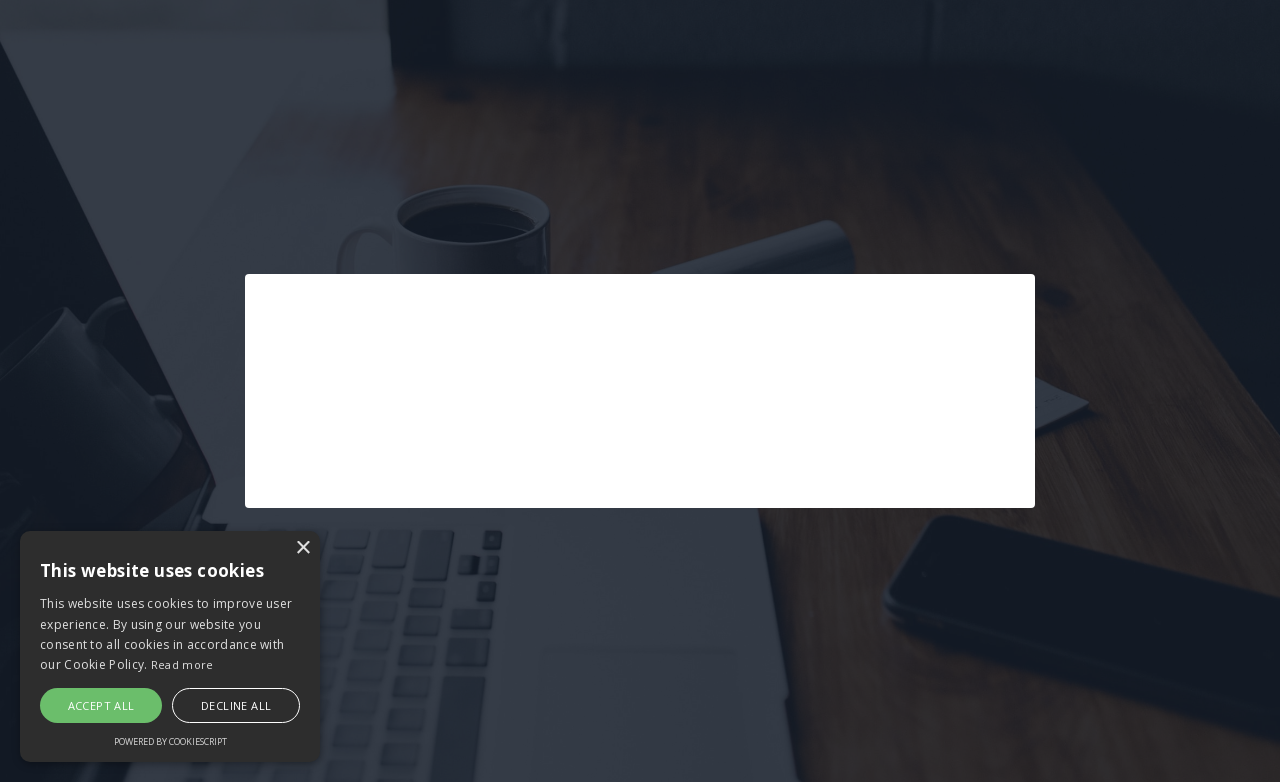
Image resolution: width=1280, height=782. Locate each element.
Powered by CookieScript (170, 741)
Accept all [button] (101, 705)
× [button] (302, 548)
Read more (182, 664)
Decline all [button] (236, 705)
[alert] (170, 646)
